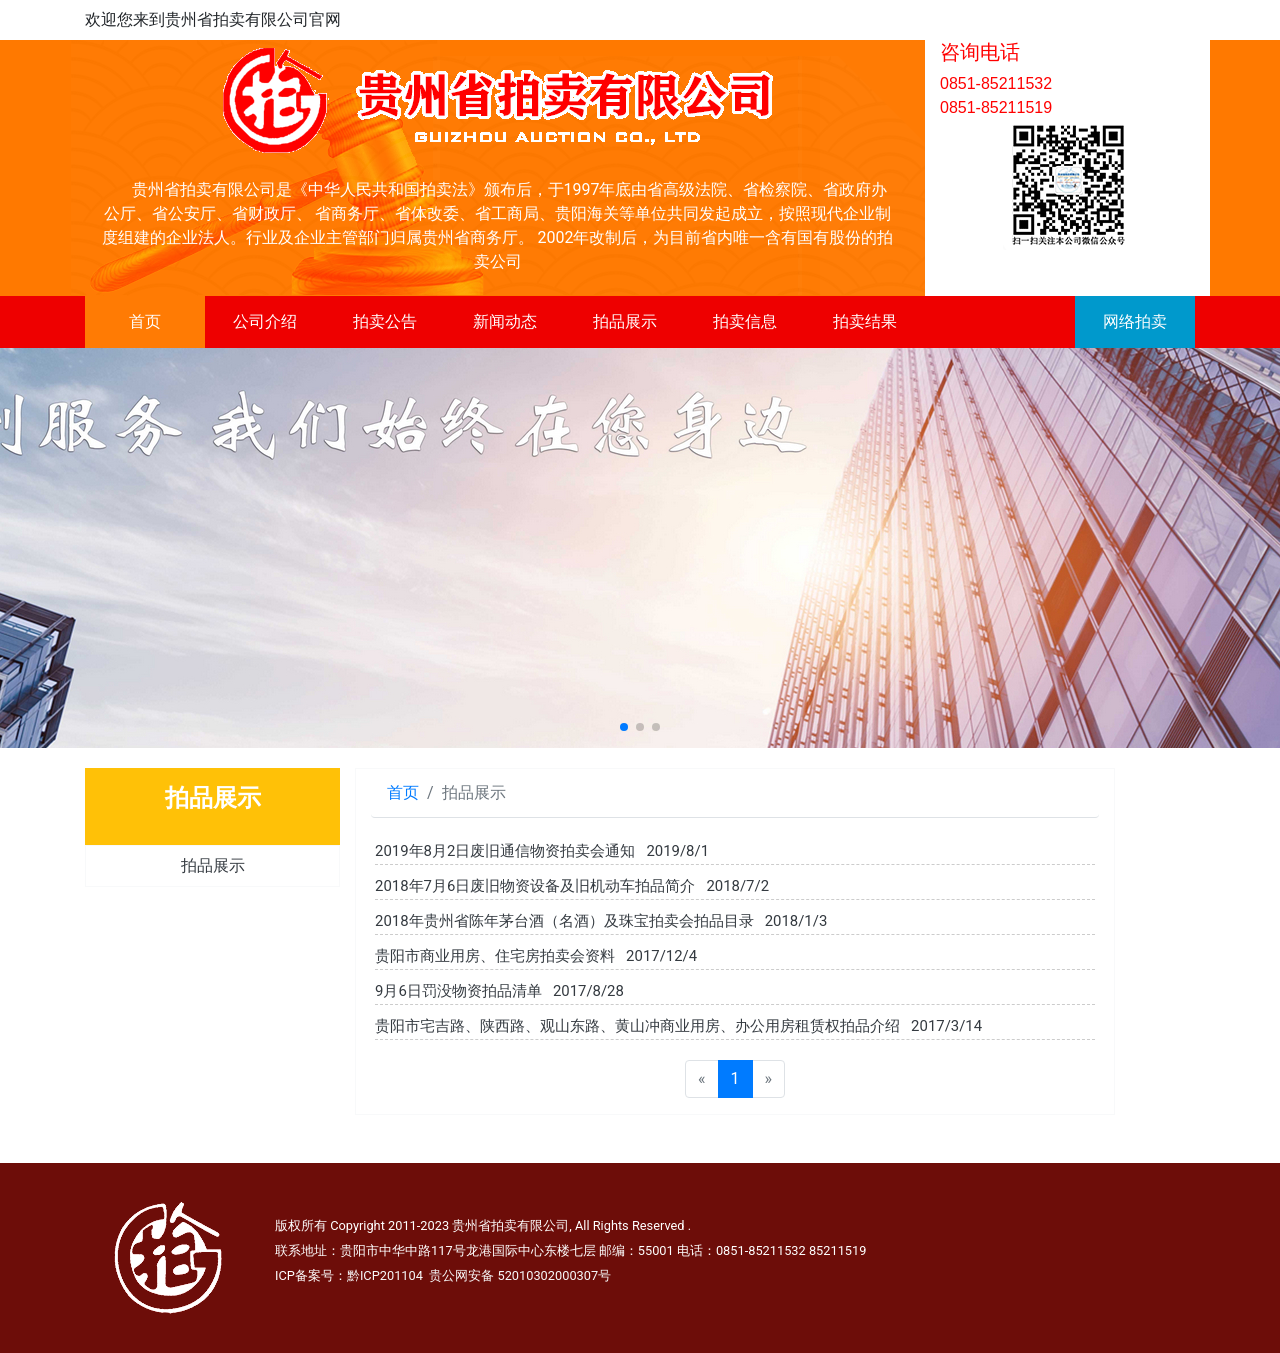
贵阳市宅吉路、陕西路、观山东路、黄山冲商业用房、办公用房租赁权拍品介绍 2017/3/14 (678, 1026)
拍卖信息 (745, 321)
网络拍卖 (1135, 321)
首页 (145, 321)
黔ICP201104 (385, 1275)
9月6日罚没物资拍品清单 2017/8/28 (499, 991)
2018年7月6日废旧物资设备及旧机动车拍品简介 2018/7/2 (572, 886)
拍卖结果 (865, 321)
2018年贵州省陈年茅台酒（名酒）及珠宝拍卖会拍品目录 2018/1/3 (601, 921)
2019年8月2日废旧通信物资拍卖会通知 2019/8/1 (542, 851)
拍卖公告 (385, 321)
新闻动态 (505, 321)
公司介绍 (265, 321)
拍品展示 (625, 321)
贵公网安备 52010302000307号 (520, 1275)
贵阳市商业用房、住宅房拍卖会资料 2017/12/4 (536, 956)
